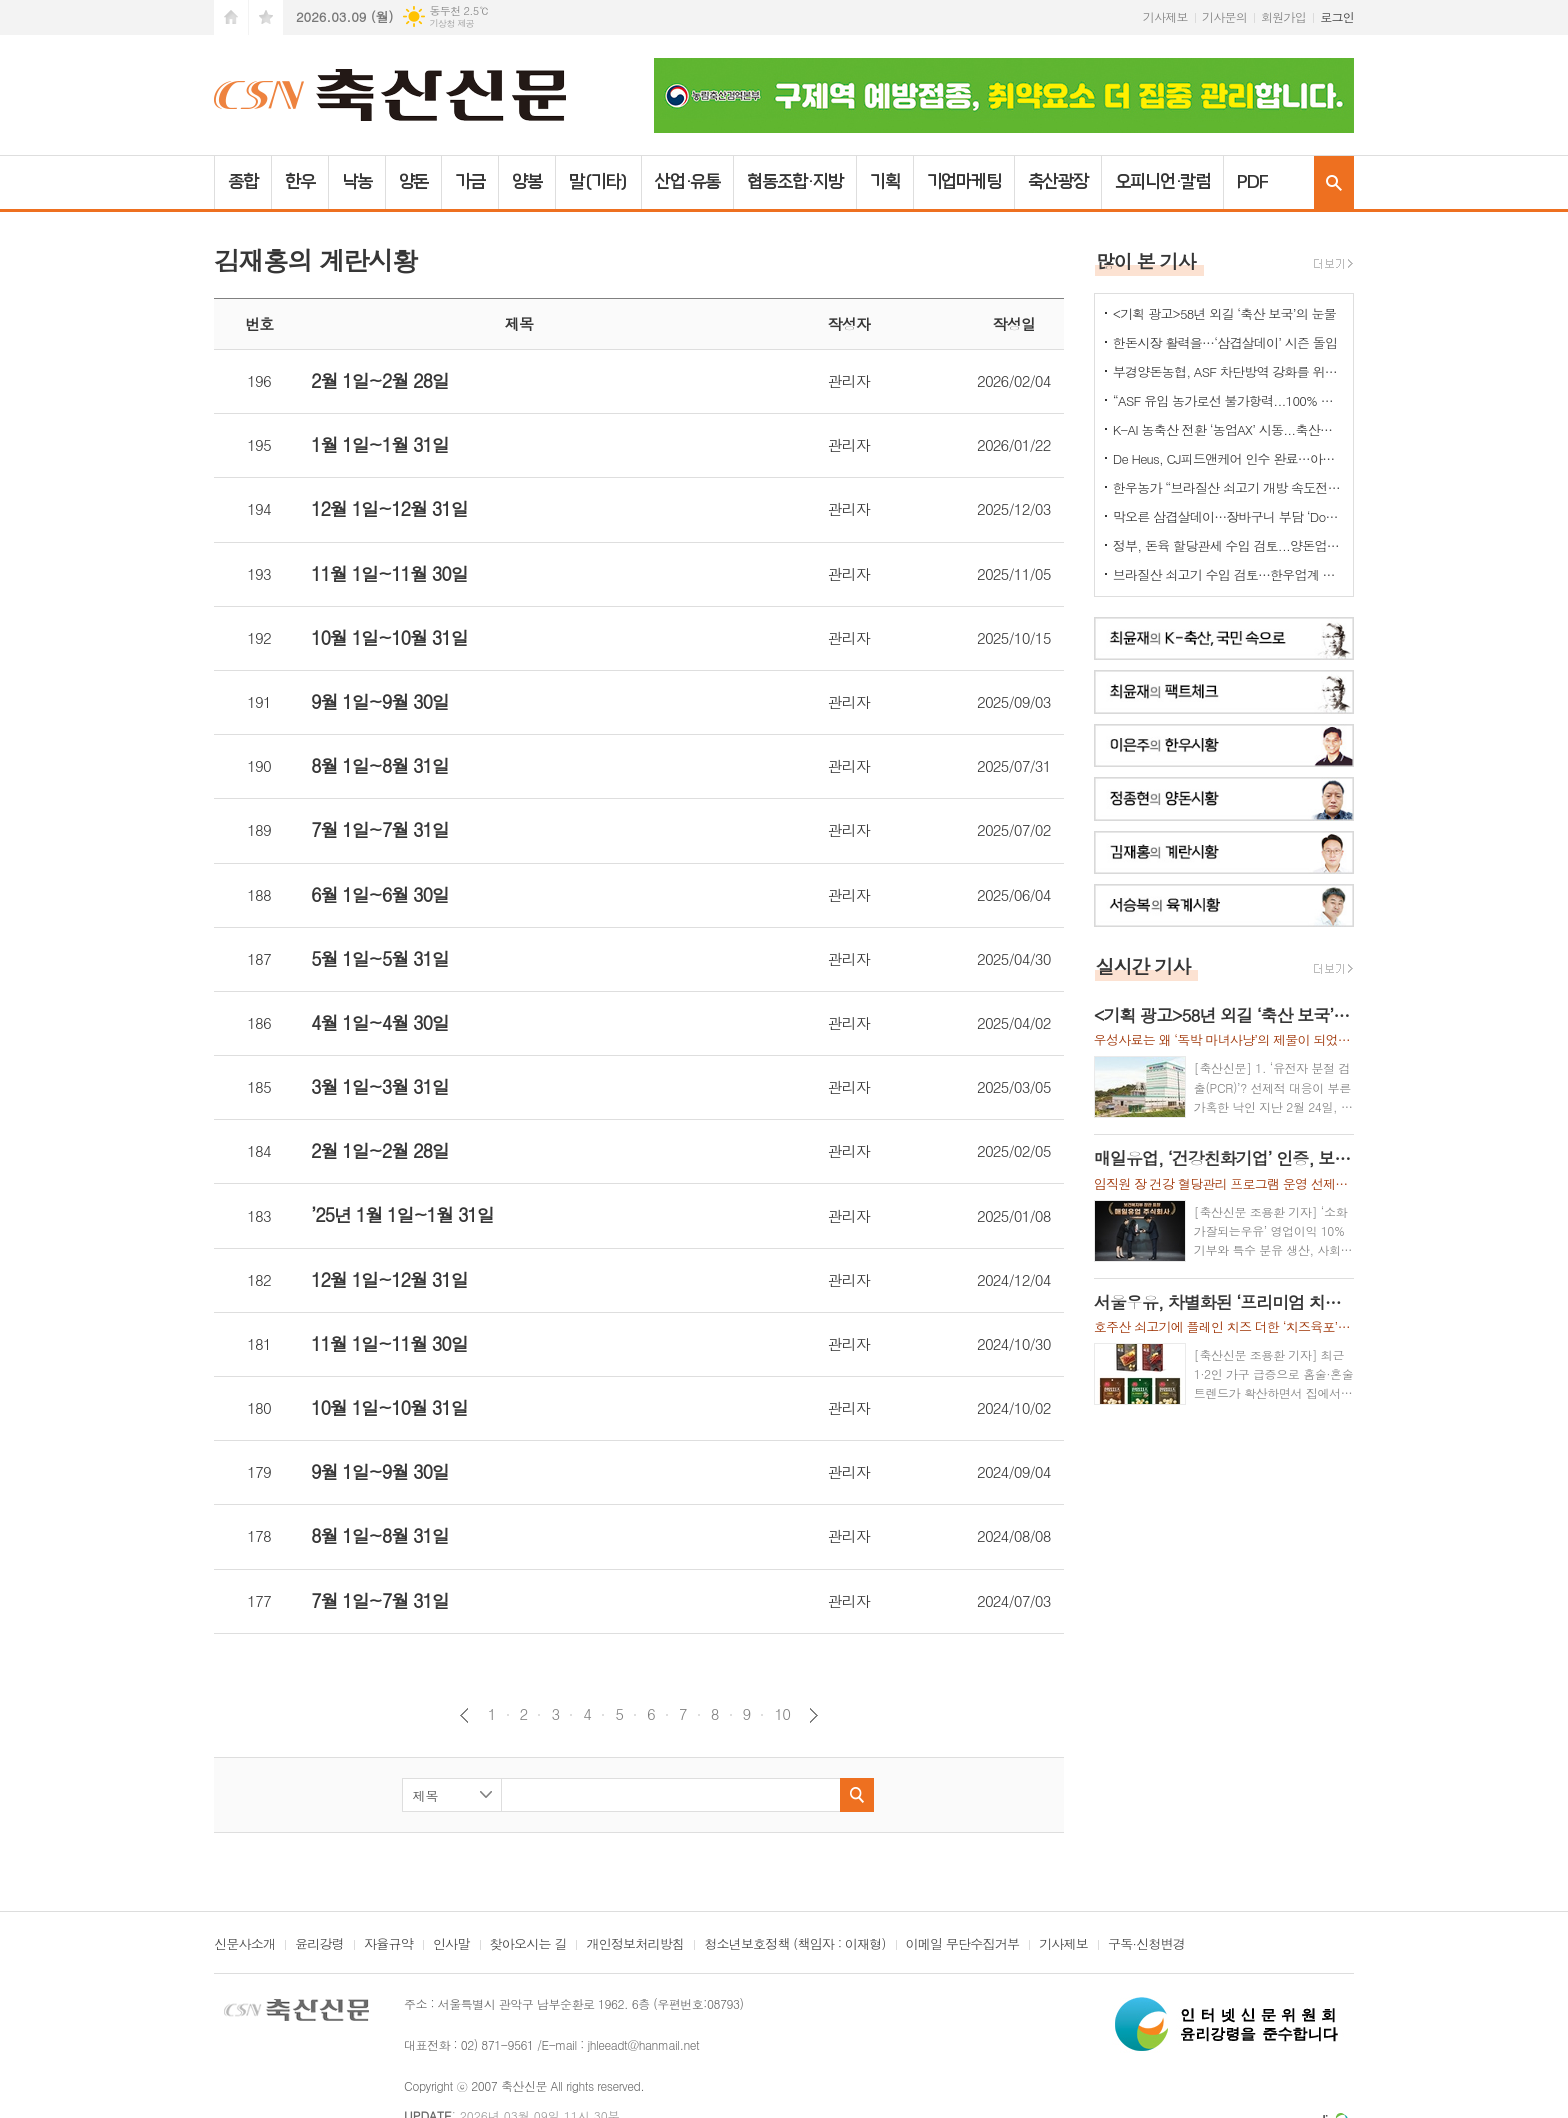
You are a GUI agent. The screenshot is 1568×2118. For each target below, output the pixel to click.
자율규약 (388, 1945)
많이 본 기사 (1146, 260)
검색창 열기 (1334, 182)
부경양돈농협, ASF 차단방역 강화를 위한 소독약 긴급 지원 (1228, 371)
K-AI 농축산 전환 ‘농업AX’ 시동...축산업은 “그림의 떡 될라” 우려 (1228, 429)
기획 (885, 182)
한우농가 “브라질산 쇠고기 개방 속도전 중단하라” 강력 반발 (1228, 487)
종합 (243, 182)
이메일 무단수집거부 (963, 1945)
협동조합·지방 (794, 182)
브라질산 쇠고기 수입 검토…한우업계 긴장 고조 (1228, 574)
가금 (470, 182)
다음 (813, 1715)
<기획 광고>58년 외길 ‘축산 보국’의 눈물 (1224, 313)
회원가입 (1283, 16)
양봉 (527, 182)
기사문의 (1224, 16)
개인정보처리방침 (635, 1945)
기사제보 (1165, 16)
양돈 (414, 182)
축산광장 (1058, 182)
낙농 (357, 182)
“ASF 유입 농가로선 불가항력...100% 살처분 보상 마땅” (1228, 400)
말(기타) (598, 182)
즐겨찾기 (266, 17)
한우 (300, 182)
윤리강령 (319, 1945)
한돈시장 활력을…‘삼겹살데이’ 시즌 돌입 (1225, 342)
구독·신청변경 (1146, 1945)
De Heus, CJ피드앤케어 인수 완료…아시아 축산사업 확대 (1228, 458)
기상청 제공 (451, 23)
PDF (1252, 182)
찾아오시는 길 (528, 1945)
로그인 (1337, 16)
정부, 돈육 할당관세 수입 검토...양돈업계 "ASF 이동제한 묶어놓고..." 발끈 (1228, 545)
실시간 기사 (1143, 965)
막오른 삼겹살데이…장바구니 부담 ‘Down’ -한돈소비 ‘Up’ (1228, 516)
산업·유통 (688, 182)
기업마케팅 (964, 182)
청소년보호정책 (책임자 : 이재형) (794, 1945)
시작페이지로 (231, 17)
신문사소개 (244, 1945)
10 (782, 1714)
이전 (464, 1715)
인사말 (451, 1945)
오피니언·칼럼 (1162, 182)
